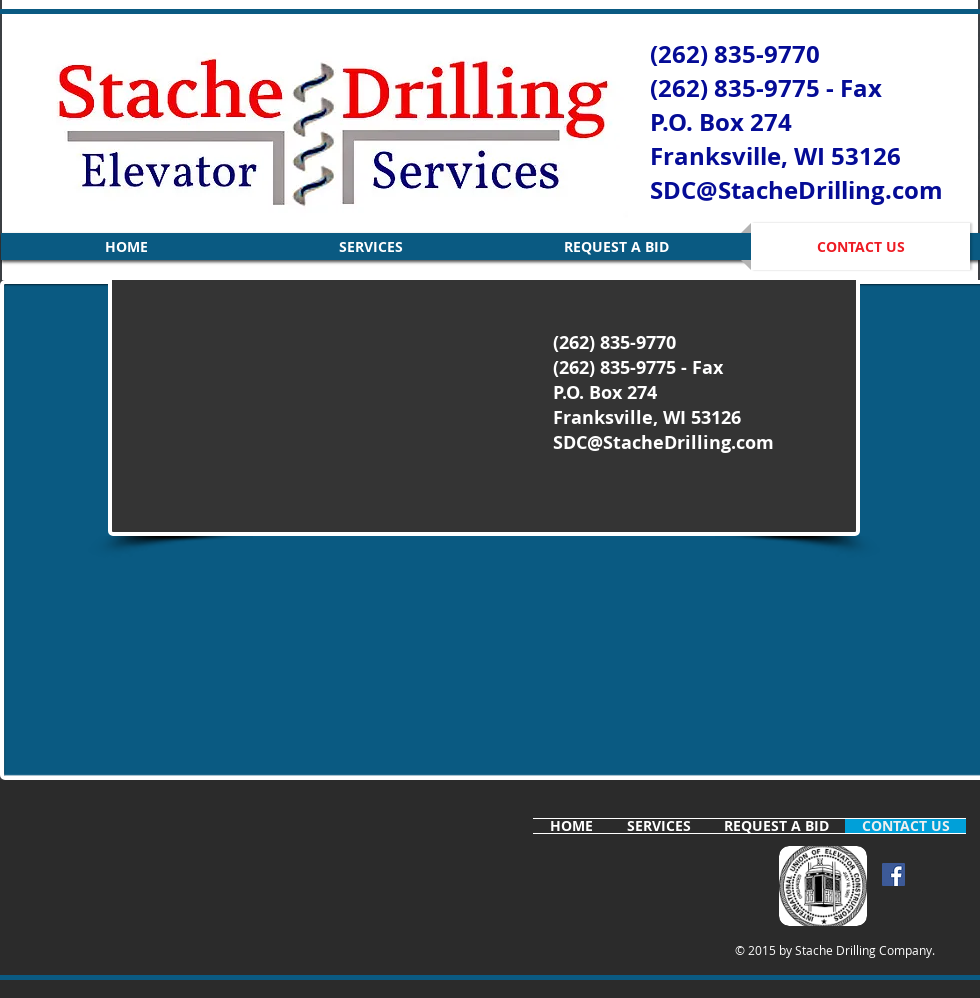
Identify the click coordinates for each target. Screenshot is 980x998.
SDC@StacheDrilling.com (796, 190)
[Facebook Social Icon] (893, 874)
